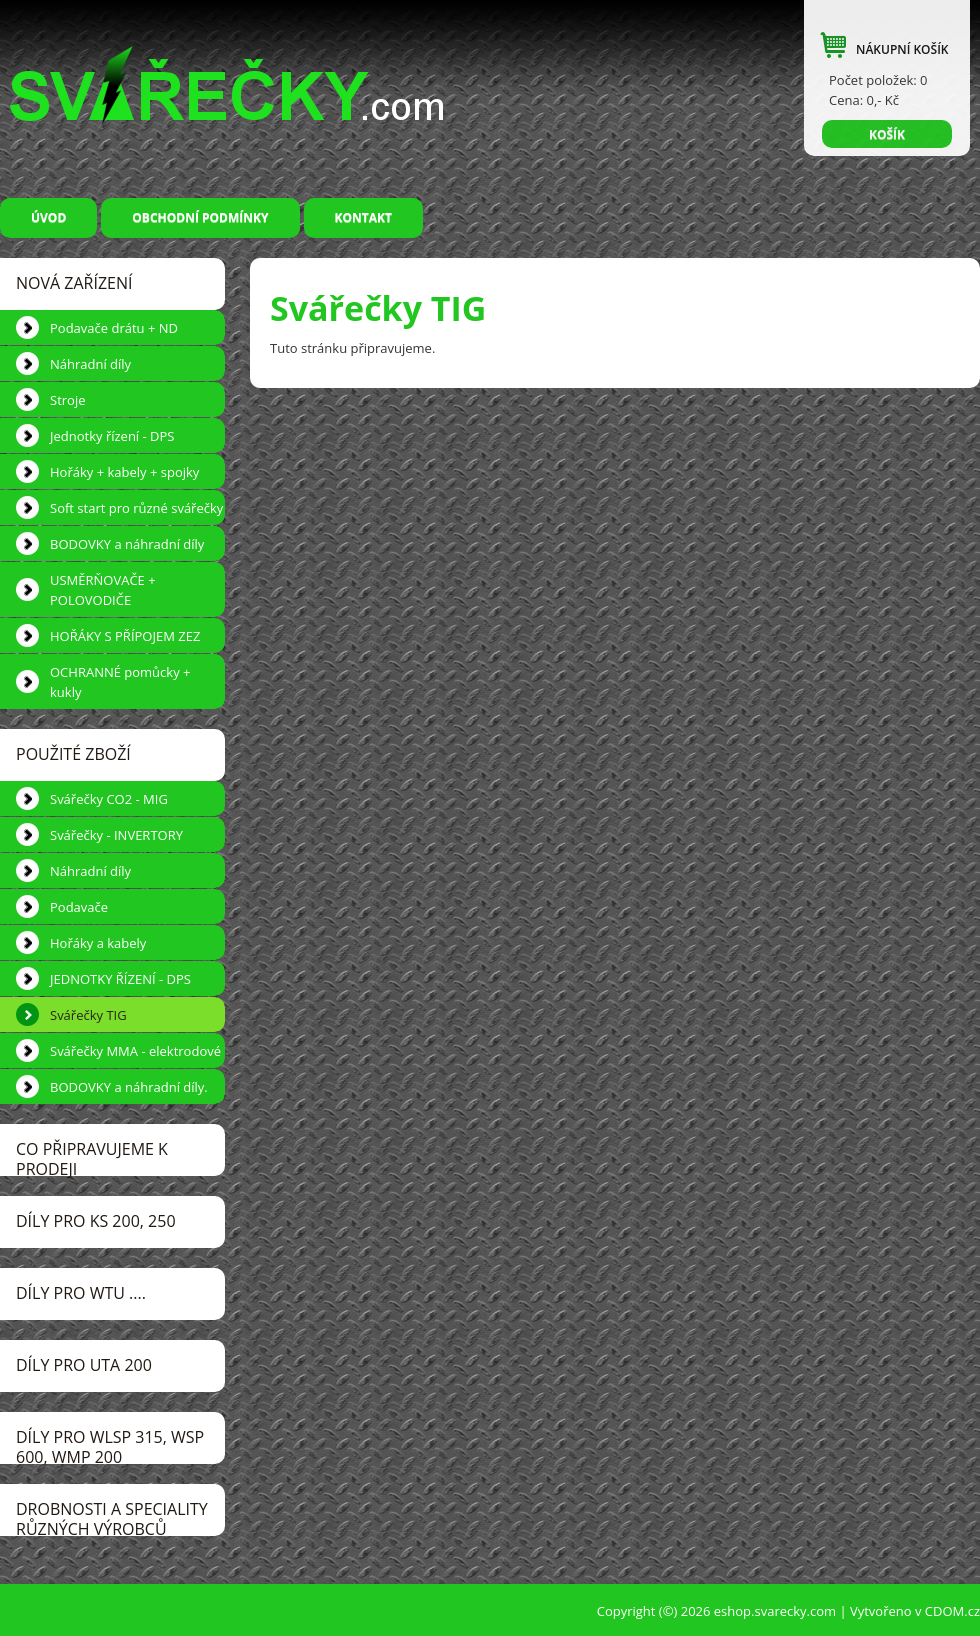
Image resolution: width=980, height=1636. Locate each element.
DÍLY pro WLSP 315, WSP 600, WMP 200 (110, 1445)
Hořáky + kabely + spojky (124, 472)
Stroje (67, 400)
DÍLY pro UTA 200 (84, 1365)
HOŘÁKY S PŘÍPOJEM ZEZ (125, 636)
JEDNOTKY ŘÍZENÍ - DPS (120, 979)
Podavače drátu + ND (114, 328)
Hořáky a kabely (98, 943)
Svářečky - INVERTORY (116, 835)
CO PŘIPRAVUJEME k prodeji (92, 1157)
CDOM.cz (952, 1611)
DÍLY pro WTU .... (81, 1293)
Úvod (48, 217)
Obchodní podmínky (200, 217)
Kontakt (363, 217)
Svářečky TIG (88, 1015)
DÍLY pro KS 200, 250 (96, 1221)
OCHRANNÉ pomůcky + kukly (120, 682)
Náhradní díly (90, 364)
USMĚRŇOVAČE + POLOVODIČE (103, 590)
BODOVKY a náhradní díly (127, 544)
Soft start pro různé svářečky (136, 508)
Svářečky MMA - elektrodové (135, 1051)
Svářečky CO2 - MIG (109, 799)
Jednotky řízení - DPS (112, 436)
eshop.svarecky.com (775, 1611)
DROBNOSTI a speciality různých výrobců (112, 1517)
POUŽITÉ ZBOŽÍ (73, 754)
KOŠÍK (887, 134)
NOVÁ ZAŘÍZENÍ (74, 283)
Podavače (79, 907)
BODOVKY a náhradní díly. (129, 1087)
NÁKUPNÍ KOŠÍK (902, 49)
